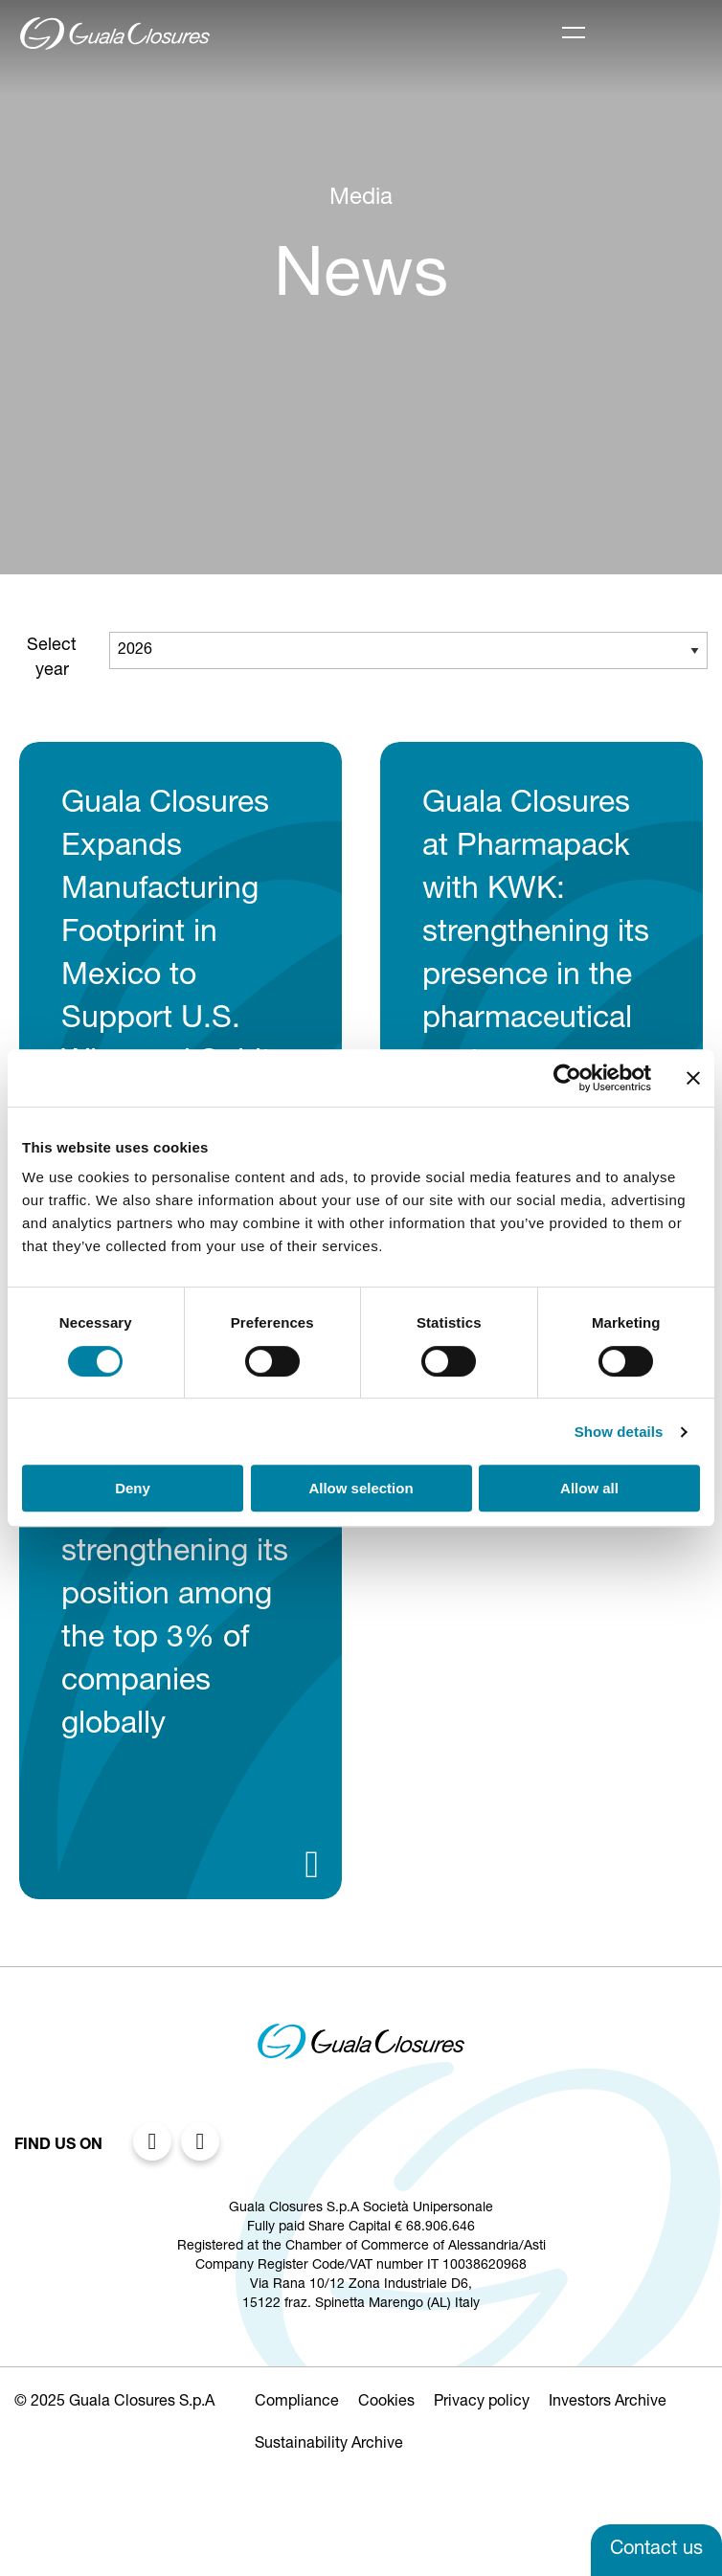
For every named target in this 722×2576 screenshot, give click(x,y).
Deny (132, 1488)
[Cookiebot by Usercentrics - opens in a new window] (567, 1078)
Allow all (589, 1488)
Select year (52, 659)
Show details (619, 1431)
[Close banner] (693, 1078)
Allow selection (360, 1488)
